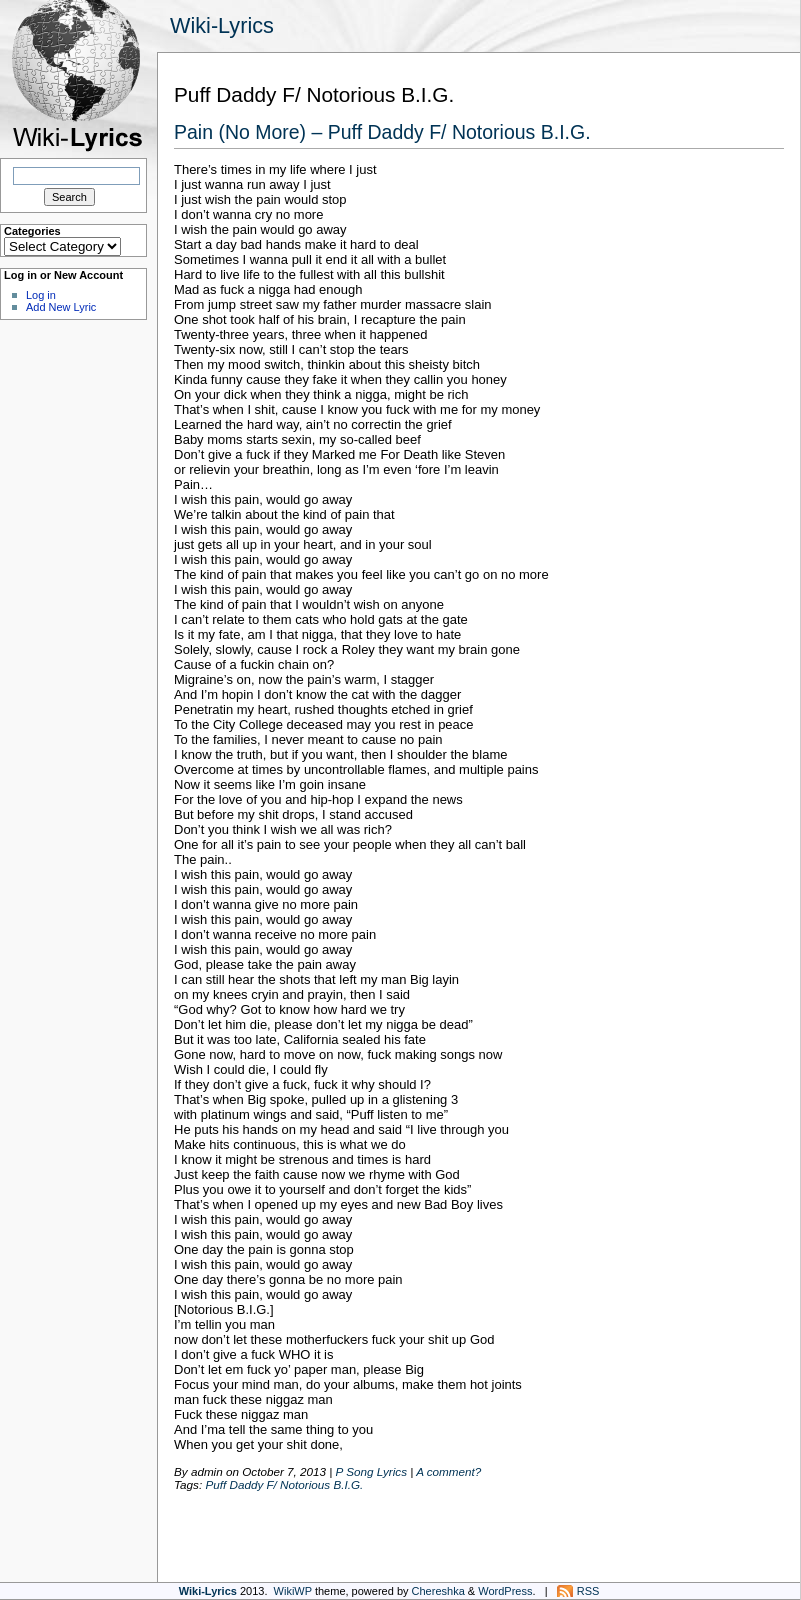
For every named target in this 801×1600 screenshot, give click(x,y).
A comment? (448, 1471)
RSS (588, 1591)
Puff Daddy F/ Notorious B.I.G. (284, 1484)
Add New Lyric (61, 307)
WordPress (505, 1591)
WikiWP (293, 1591)
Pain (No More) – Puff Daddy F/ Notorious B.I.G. (382, 132)
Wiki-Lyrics (222, 25)
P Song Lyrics (371, 1471)
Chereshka (438, 1591)
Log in (41, 295)
